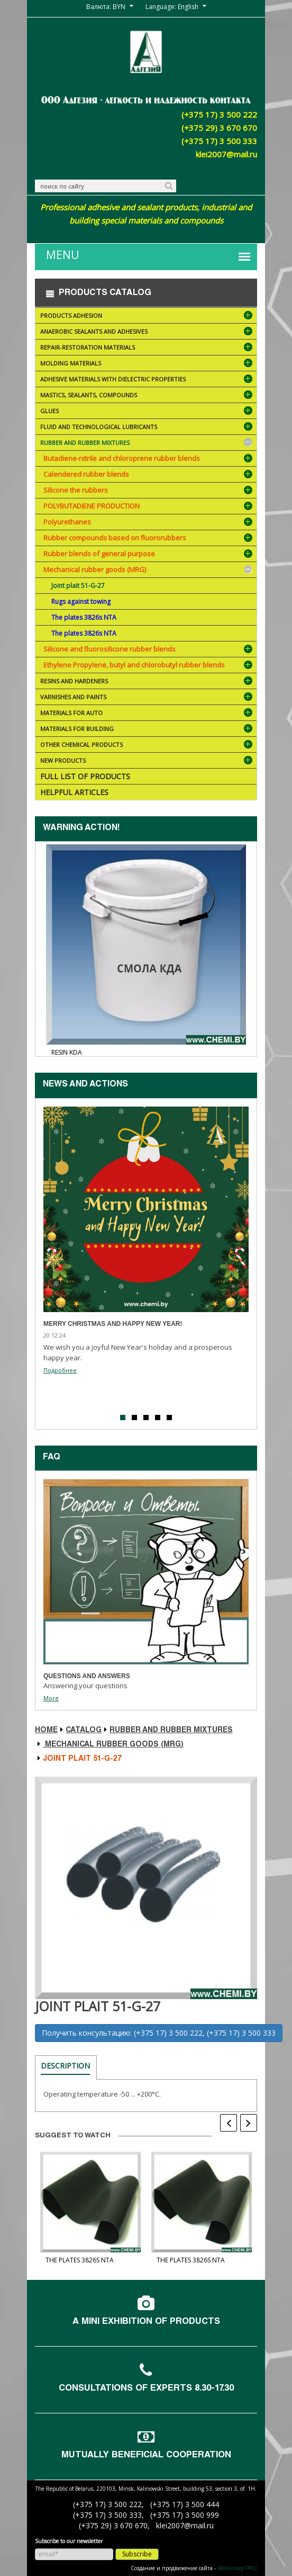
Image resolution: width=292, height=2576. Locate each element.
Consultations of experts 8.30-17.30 (146, 2388)
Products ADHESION (147, 316)
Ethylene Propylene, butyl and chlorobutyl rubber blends (134, 665)
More (51, 1698)
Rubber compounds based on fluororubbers (114, 537)
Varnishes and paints (147, 698)
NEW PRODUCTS (147, 761)
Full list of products (85, 776)
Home (46, 1730)
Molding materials (147, 364)
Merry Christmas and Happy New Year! (112, 1323)
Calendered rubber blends (86, 474)
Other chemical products (147, 745)
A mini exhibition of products (146, 2322)
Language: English (171, 6)
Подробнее (60, 1370)
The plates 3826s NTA (83, 617)
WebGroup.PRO (237, 2568)
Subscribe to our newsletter (69, 2541)
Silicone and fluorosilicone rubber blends (109, 649)
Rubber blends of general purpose (99, 553)
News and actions (85, 1085)
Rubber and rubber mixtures (147, 443)
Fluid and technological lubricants (147, 427)
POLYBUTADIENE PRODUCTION (91, 506)
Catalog (84, 1730)
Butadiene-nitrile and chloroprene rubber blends (121, 458)
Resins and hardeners (147, 682)
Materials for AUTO (147, 713)
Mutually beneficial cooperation (146, 2455)
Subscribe (137, 2554)
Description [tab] (65, 2066)
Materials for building (147, 729)
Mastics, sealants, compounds (147, 396)
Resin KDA (66, 1052)
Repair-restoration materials (147, 348)
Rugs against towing (81, 601)
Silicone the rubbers (75, 490)
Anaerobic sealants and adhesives (147, 332)
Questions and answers (86, 1676)
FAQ (51, 1458)
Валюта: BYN (105, 6)
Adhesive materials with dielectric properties (147, 380)
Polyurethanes (67, 522)
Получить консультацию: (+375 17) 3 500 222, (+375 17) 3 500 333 (159, 2033)
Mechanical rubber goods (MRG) (94, 569)
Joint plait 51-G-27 (78, 585)
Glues (147, 411)
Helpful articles (74, 792)
